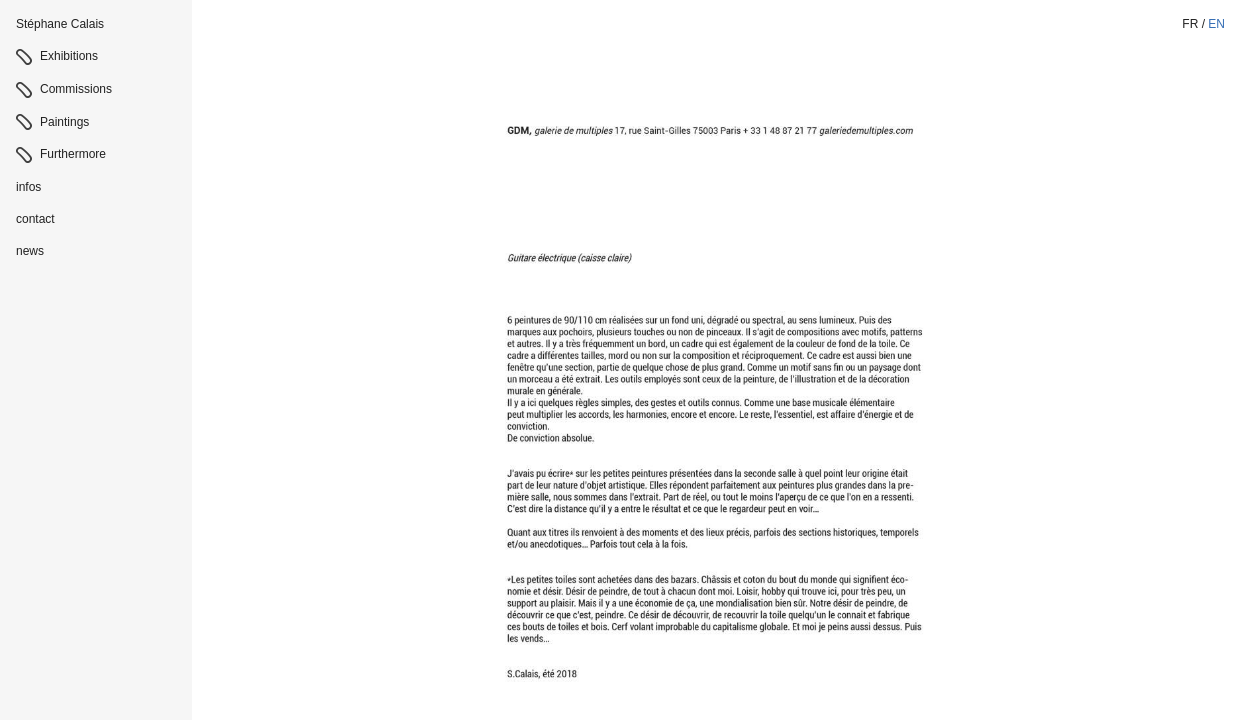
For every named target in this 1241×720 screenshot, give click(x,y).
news (30, 251)
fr (1190, 24)
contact (35, 219)
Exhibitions (69, 56)
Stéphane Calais (60, 24)
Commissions (76, 89)
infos (28, 187)
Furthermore (73, 154)
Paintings (64, 122)
